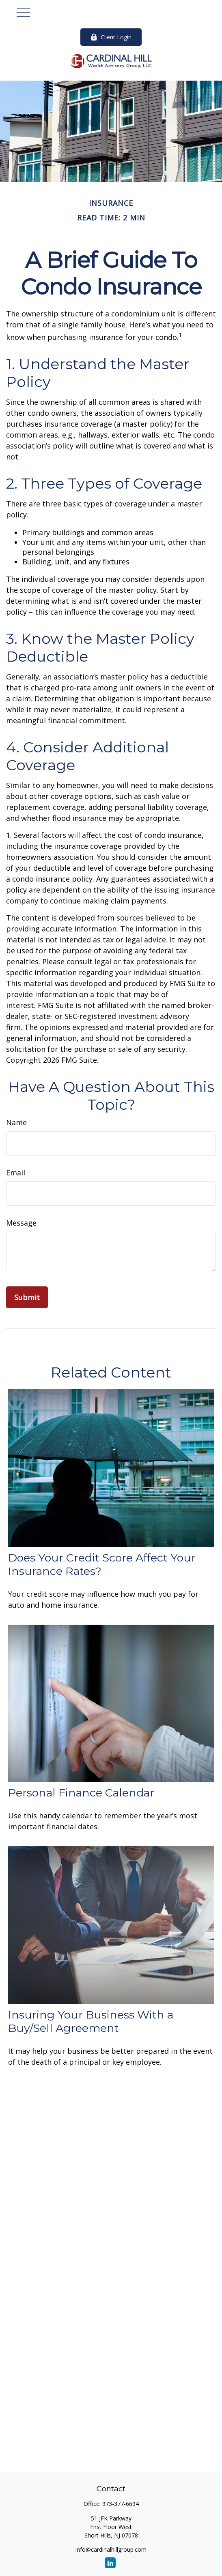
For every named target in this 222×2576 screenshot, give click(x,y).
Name (16, 1122)
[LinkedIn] (110, 2562)
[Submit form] (27, 1297)
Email (15, 1172)
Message (21, 1223)
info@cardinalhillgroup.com (111, 2549)
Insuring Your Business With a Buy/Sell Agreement (90, 2021)
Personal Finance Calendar (81, 1792)
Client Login (111, 37)
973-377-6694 (120, 2504)
